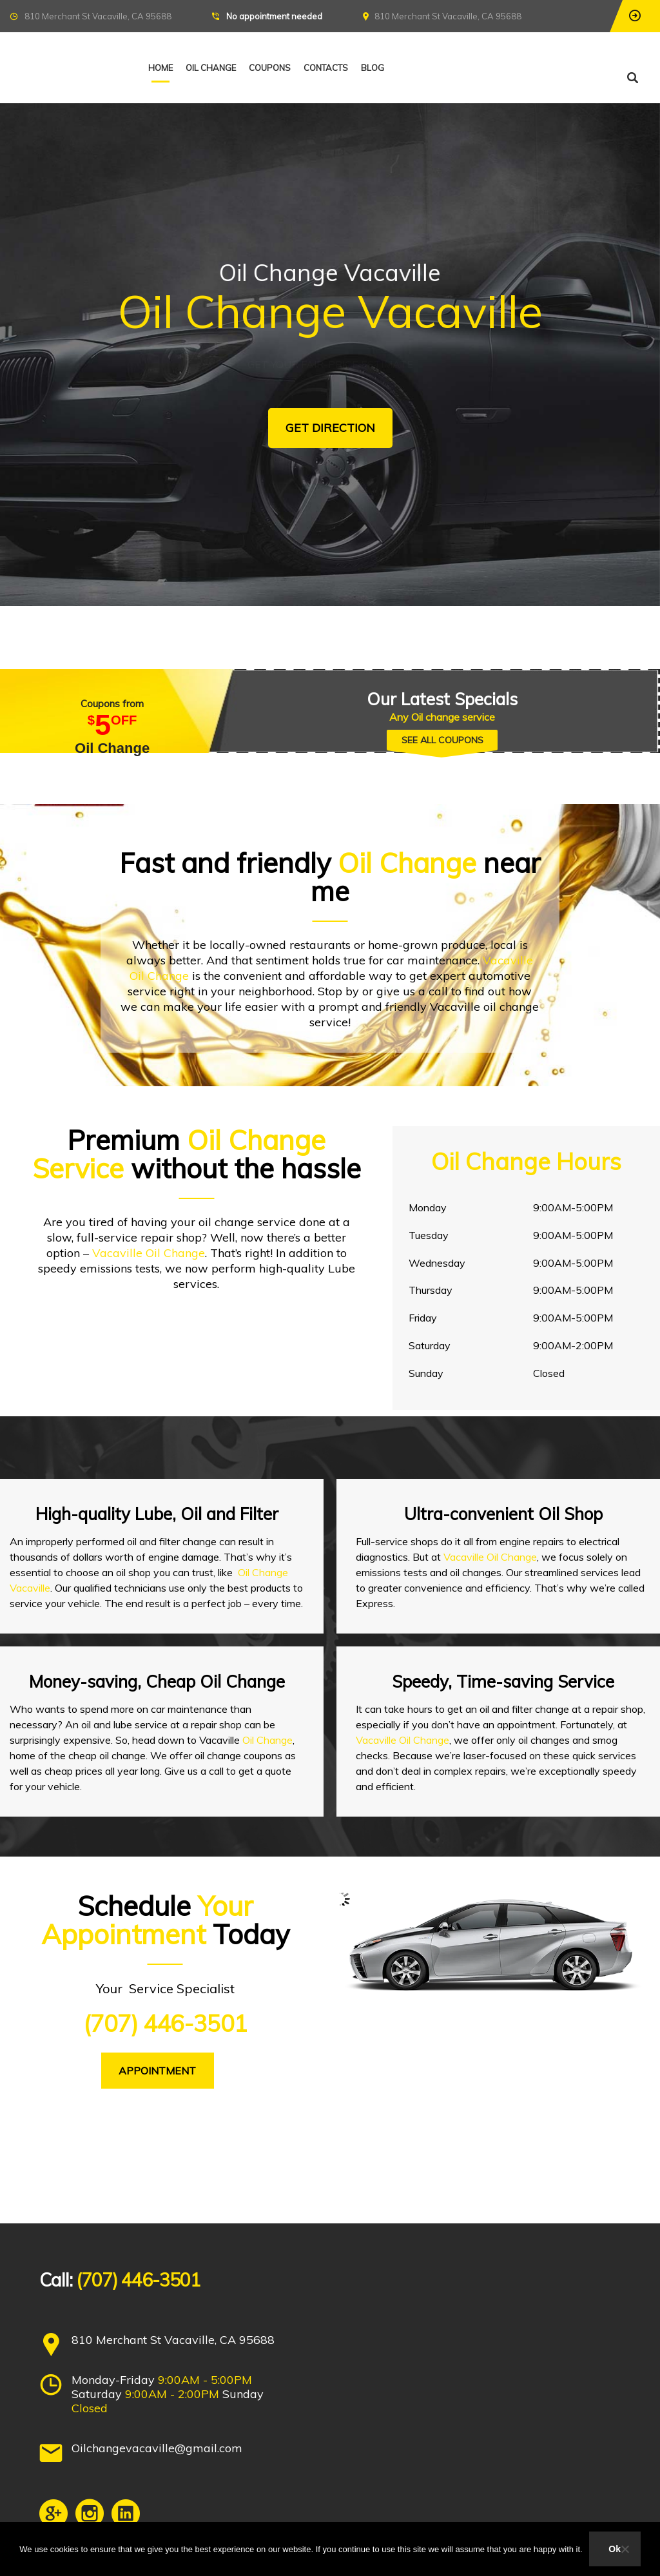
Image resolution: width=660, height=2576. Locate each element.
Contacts (326, 68)
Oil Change (211, 68)
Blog (372, 68)
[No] (624, 2548)
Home (160, 68)
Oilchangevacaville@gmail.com (157, 2448)
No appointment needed (274, 16)
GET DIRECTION (330, 427)
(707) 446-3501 (165, 2023)
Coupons (270, 68)
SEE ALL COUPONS (442, 740)
